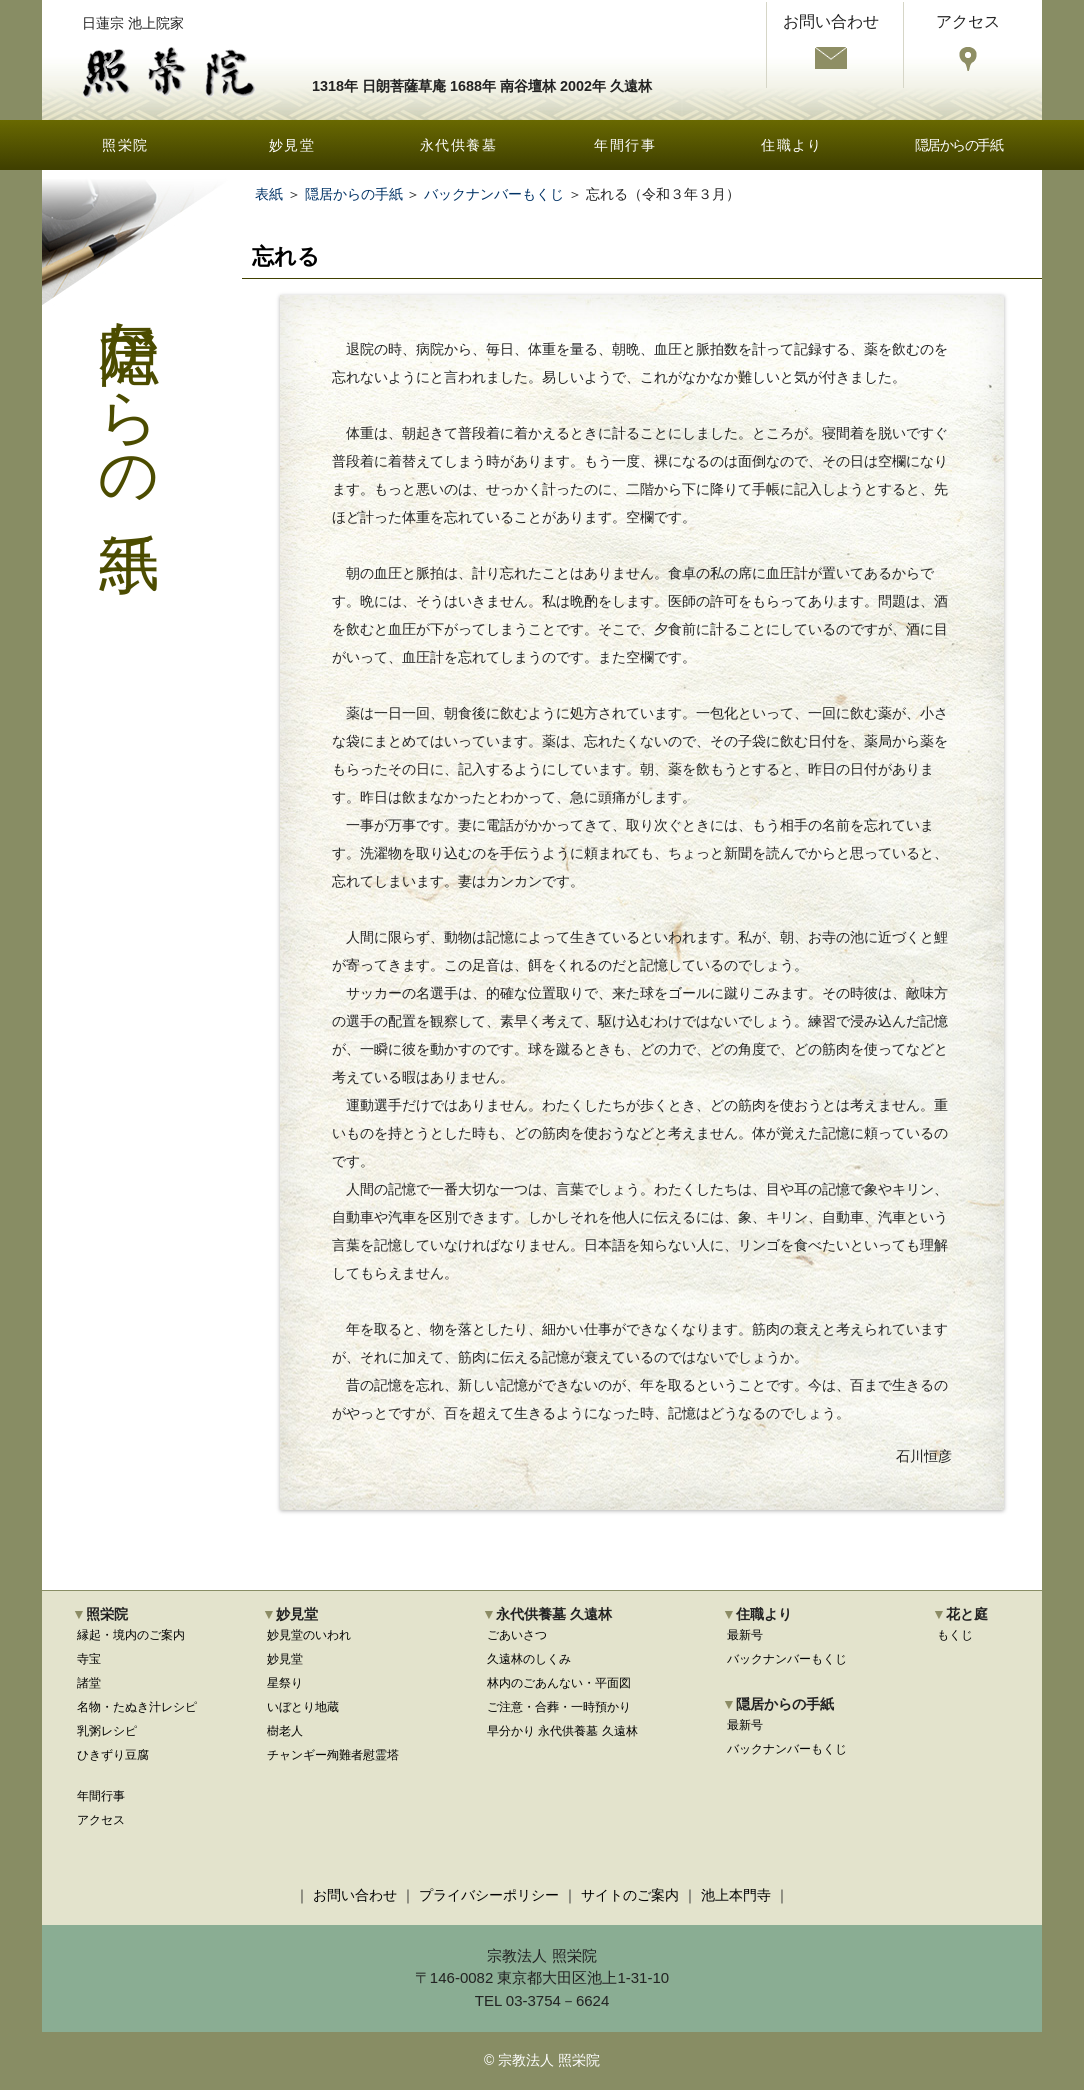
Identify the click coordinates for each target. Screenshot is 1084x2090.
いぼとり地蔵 (303, 1707)
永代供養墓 (458, 145)
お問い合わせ (355, 1895)
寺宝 (89, 1659)
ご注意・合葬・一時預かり (559, 1707)
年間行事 (625, 145)
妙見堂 (292, 145)
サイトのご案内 (630, 1895)
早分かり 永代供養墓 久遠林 (562, 1731)
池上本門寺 (736, 1895)
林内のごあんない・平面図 (559, 1683)
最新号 (745, 1635)
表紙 (269, 194)
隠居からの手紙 (959, 145)
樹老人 (285, 1731)
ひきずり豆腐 (113, 1755)
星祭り (285, 1683)
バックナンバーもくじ (494, 194)
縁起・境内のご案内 (131, 1635)
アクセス (101, 1820)
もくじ (955, 1635)
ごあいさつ (517, 1635)
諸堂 (89, 1683)
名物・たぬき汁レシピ (137, 1707)
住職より (792, 145)
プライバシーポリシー (489, 1895)
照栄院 (125, 145)
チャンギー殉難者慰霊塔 (333, 1755)
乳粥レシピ (107, 1731)
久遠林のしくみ (529, 1659)
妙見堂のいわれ (309, 1635)
